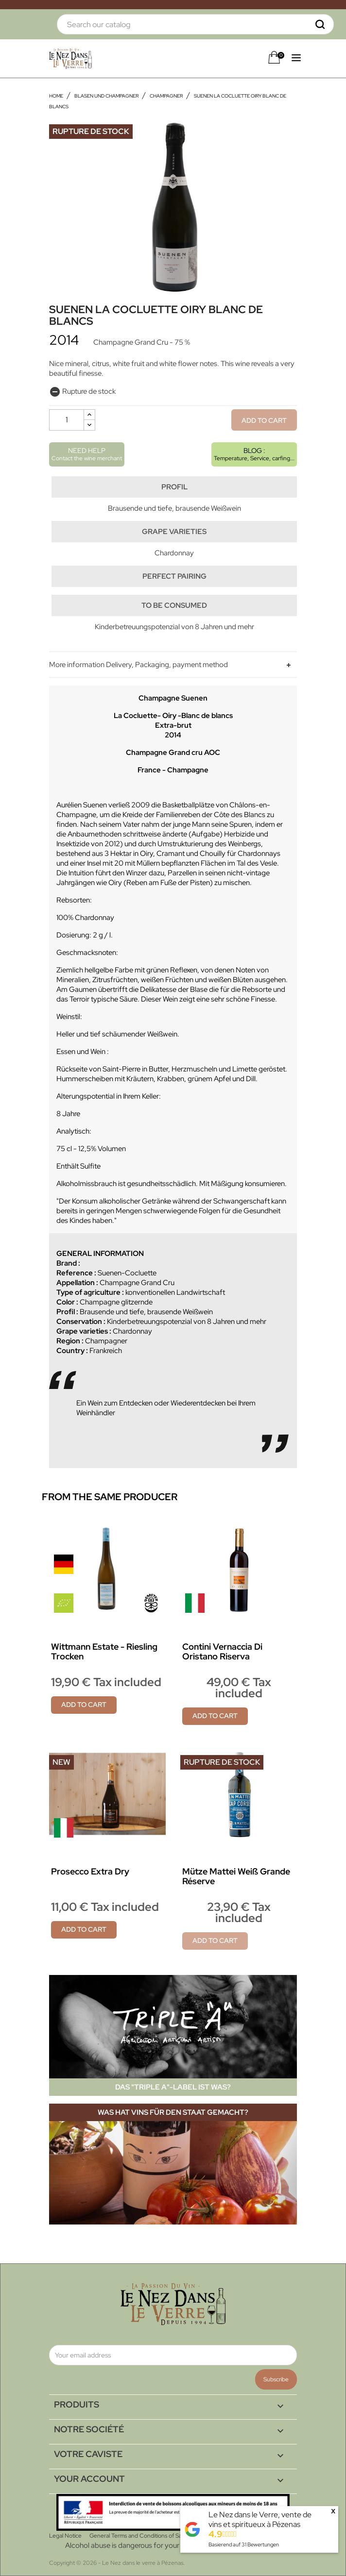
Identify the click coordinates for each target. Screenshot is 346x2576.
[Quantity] (66, 420)
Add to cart (264, 420)
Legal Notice (65, 2536)
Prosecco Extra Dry (90, 1871)
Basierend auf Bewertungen (243, 2544)
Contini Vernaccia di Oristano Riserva (222, 1651)
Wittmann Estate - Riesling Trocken (104, 1651)
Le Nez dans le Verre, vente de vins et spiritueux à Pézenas (259, 2519)
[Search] (195, 24)
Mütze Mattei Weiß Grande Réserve (236, 1876)
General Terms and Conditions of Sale (137, 2536)
